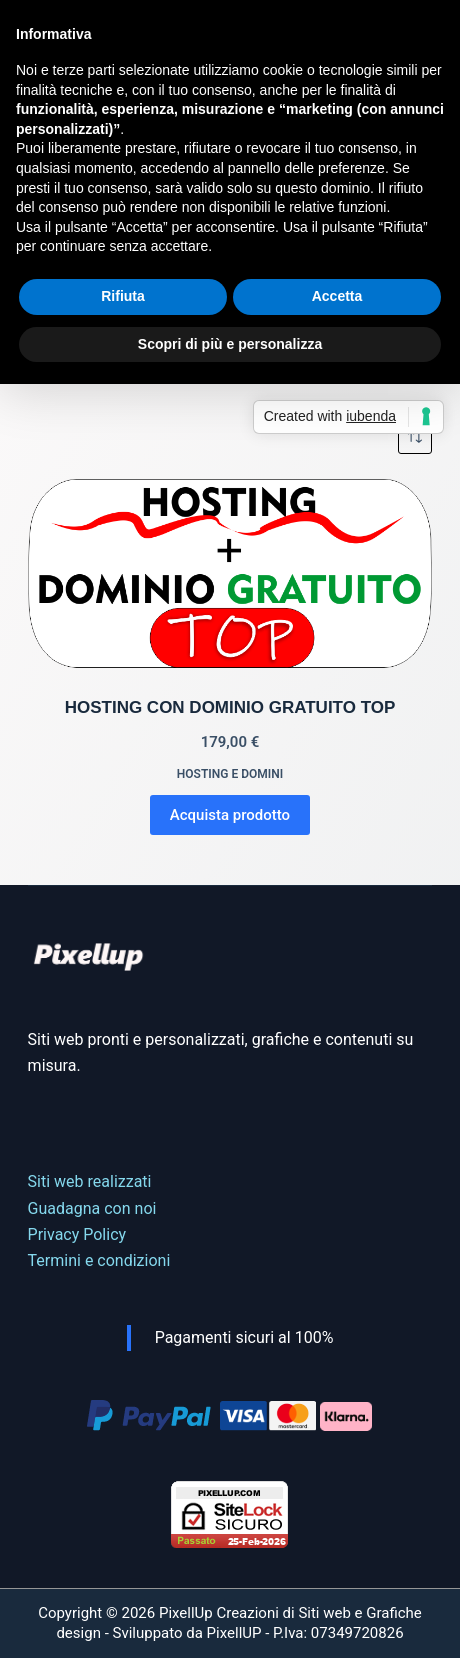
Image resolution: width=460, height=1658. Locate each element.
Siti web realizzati (90, 1181)
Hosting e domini (230, 774)
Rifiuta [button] (123, 296)
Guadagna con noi (92, 1208)
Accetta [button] (337, 296)
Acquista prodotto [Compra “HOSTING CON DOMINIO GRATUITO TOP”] (230, 815)
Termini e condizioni (99, 1260)
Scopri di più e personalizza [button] (230, 344)
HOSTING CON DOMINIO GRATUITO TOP (230, 707)
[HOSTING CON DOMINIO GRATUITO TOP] (230, 574)
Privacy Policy (77, 1234)
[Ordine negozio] (415, 437)
